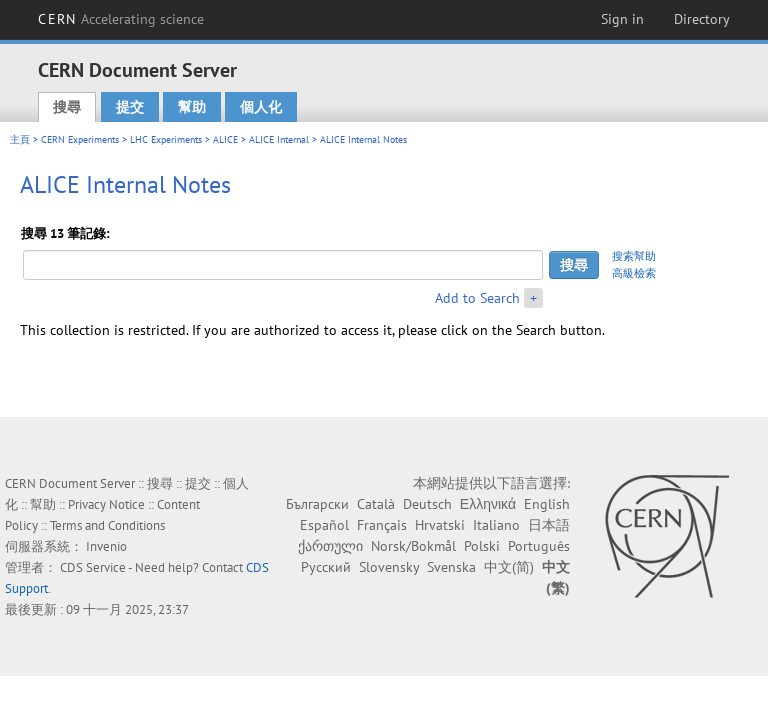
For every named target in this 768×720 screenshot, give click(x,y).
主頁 (20, 139)
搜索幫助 (634, 256)
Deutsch (427, 504)
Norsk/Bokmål (413, 546)
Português (539, 546)
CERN (121, 19)
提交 (130, 107)
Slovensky (389, 567)
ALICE (225, 139)
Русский (326, 567)
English (547, 504)
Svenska (451, 567)
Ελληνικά (488, 504)
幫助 (192, 107)
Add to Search (477, 298)
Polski (482, 546)
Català (376, 504)
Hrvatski (440, 525)
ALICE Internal (279, 139)
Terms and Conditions (107, 525)
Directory (702, 19)
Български (317, 504)
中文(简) (509, 567)
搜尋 (67, 107)
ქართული (330, 546)
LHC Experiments (166, 139)
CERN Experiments (80, 139)
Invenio (106, 546)
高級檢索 (634, 273)
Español (324, 525)
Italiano (496, 525)
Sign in (622, 19)
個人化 (261, 107)
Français (382, 525)
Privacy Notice (106, 504)
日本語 (549, 525)
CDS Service (93, 567)
